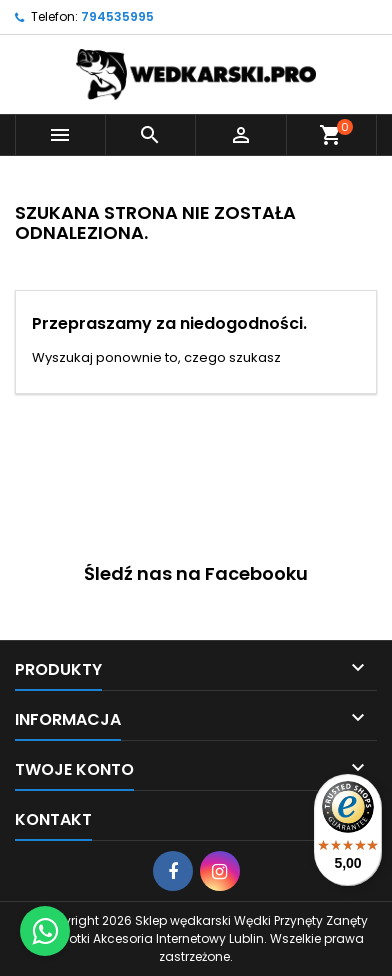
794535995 (117, 16)
